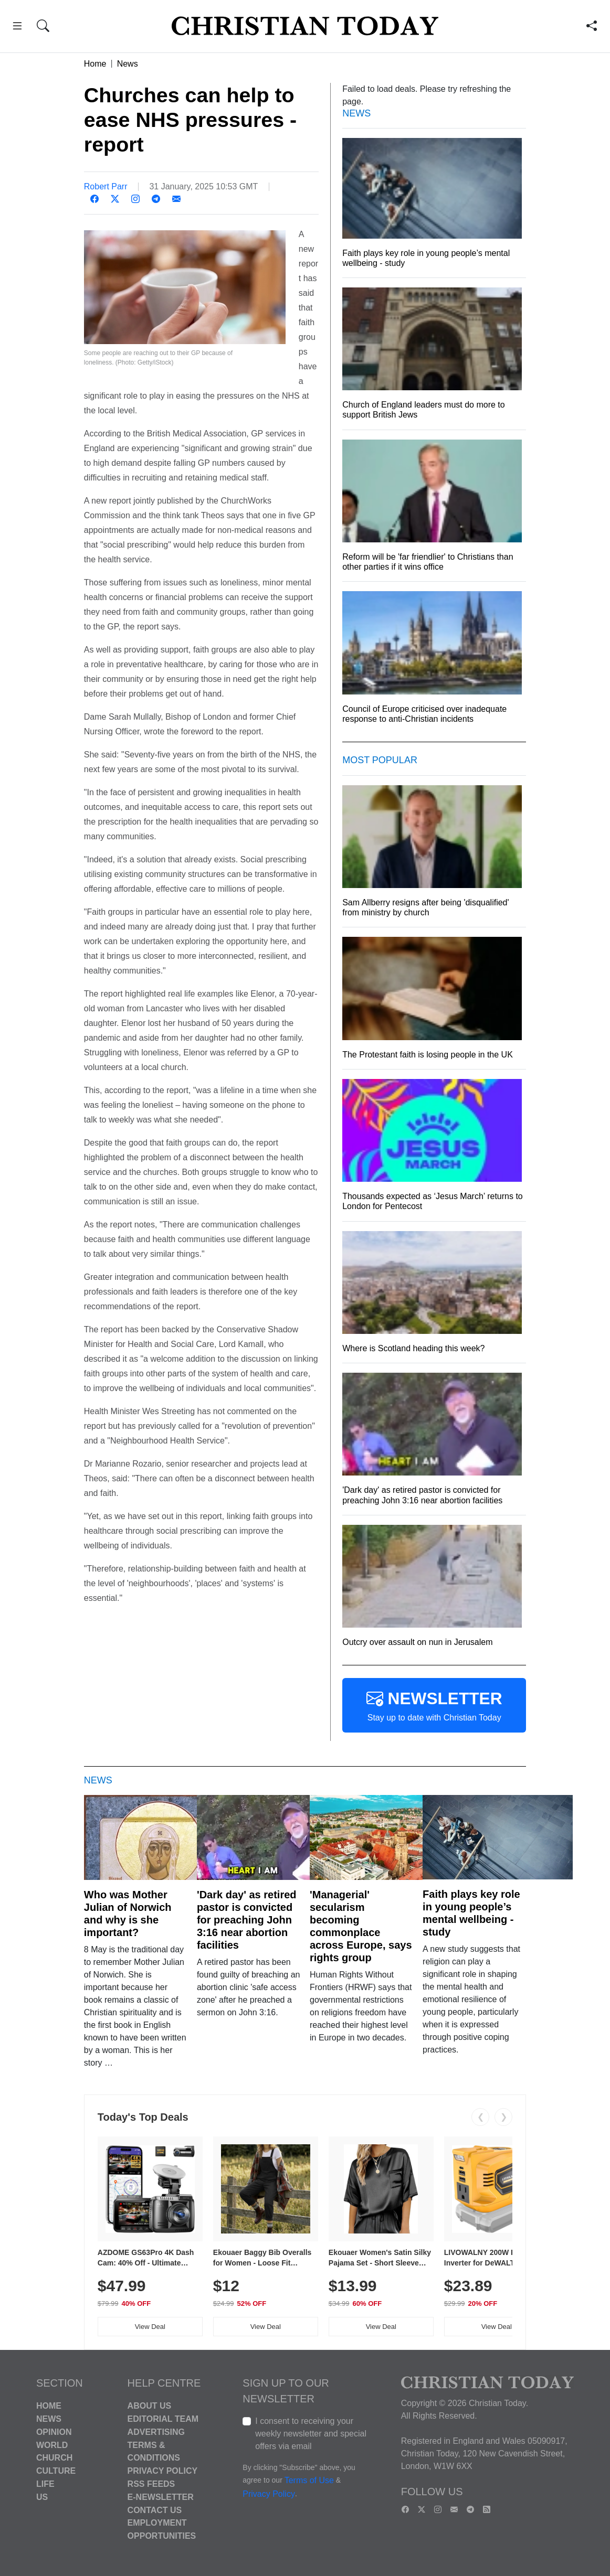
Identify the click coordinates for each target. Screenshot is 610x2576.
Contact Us (155, 2509)
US (42, 2497)
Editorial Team (163, 2418)
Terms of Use (309, 2480)
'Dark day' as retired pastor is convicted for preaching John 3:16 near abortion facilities (247, 1920)
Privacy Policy (163, 2470)
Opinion (54, 2432)
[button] (17, 27)
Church (54, 2457)
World (52, 2444)
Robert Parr (106, 186)
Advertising (156, 2432)
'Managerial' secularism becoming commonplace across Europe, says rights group (361, 1926)
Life (45, 2483)
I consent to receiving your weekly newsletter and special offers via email (310, 2434)
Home (95, 63)
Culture (56, 2470)
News (127, 63)
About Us (150, 2405)
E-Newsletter (161, 2497)
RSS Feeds (151, 2483)
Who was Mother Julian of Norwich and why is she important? (128, 1913)
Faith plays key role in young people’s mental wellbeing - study (471, 1913)
